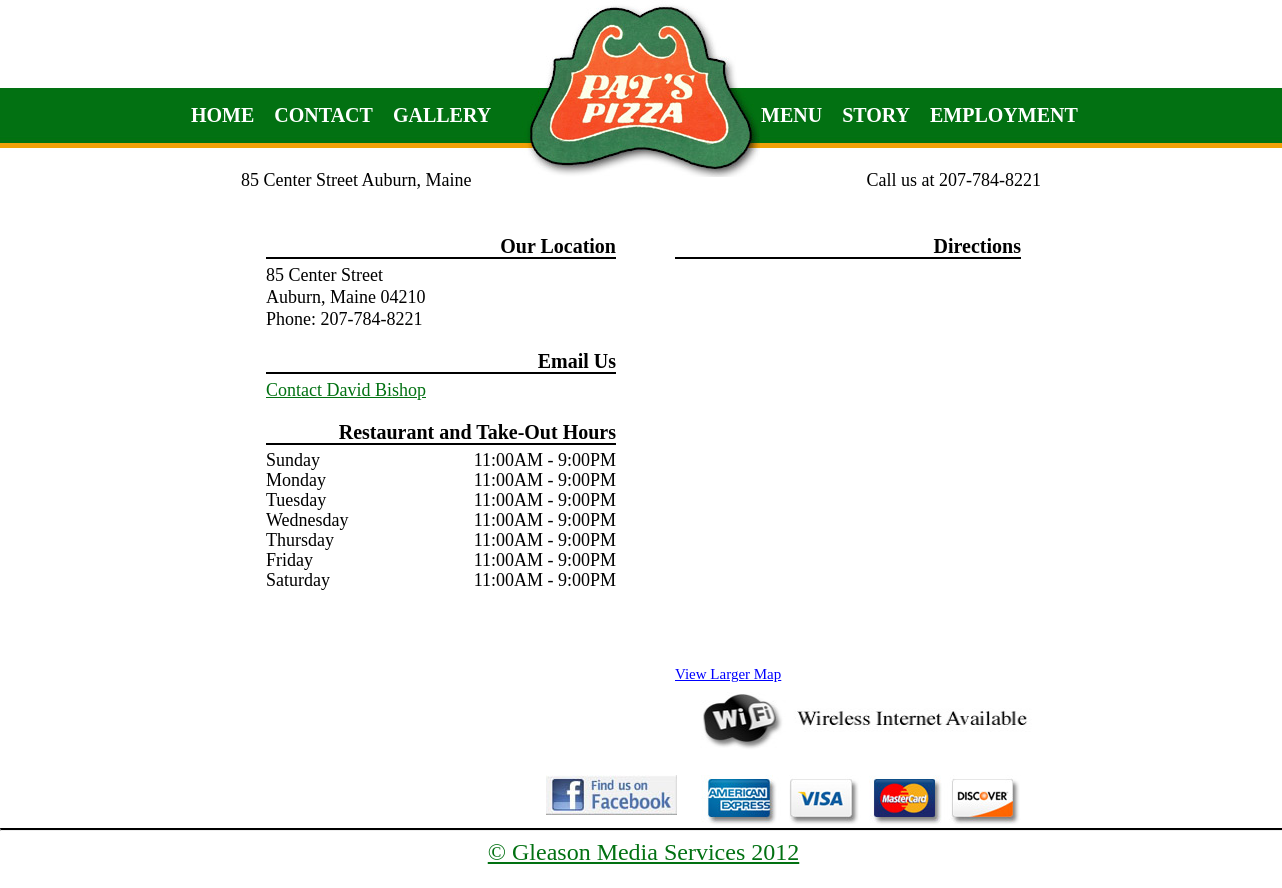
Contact (323, 115)
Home (222, 115)
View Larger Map (728, 674)
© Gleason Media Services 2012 (644, 852)
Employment (1004, 115)
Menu (791, 115)
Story (876, 115)
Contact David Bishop (346, 390)
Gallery (442, 115)
